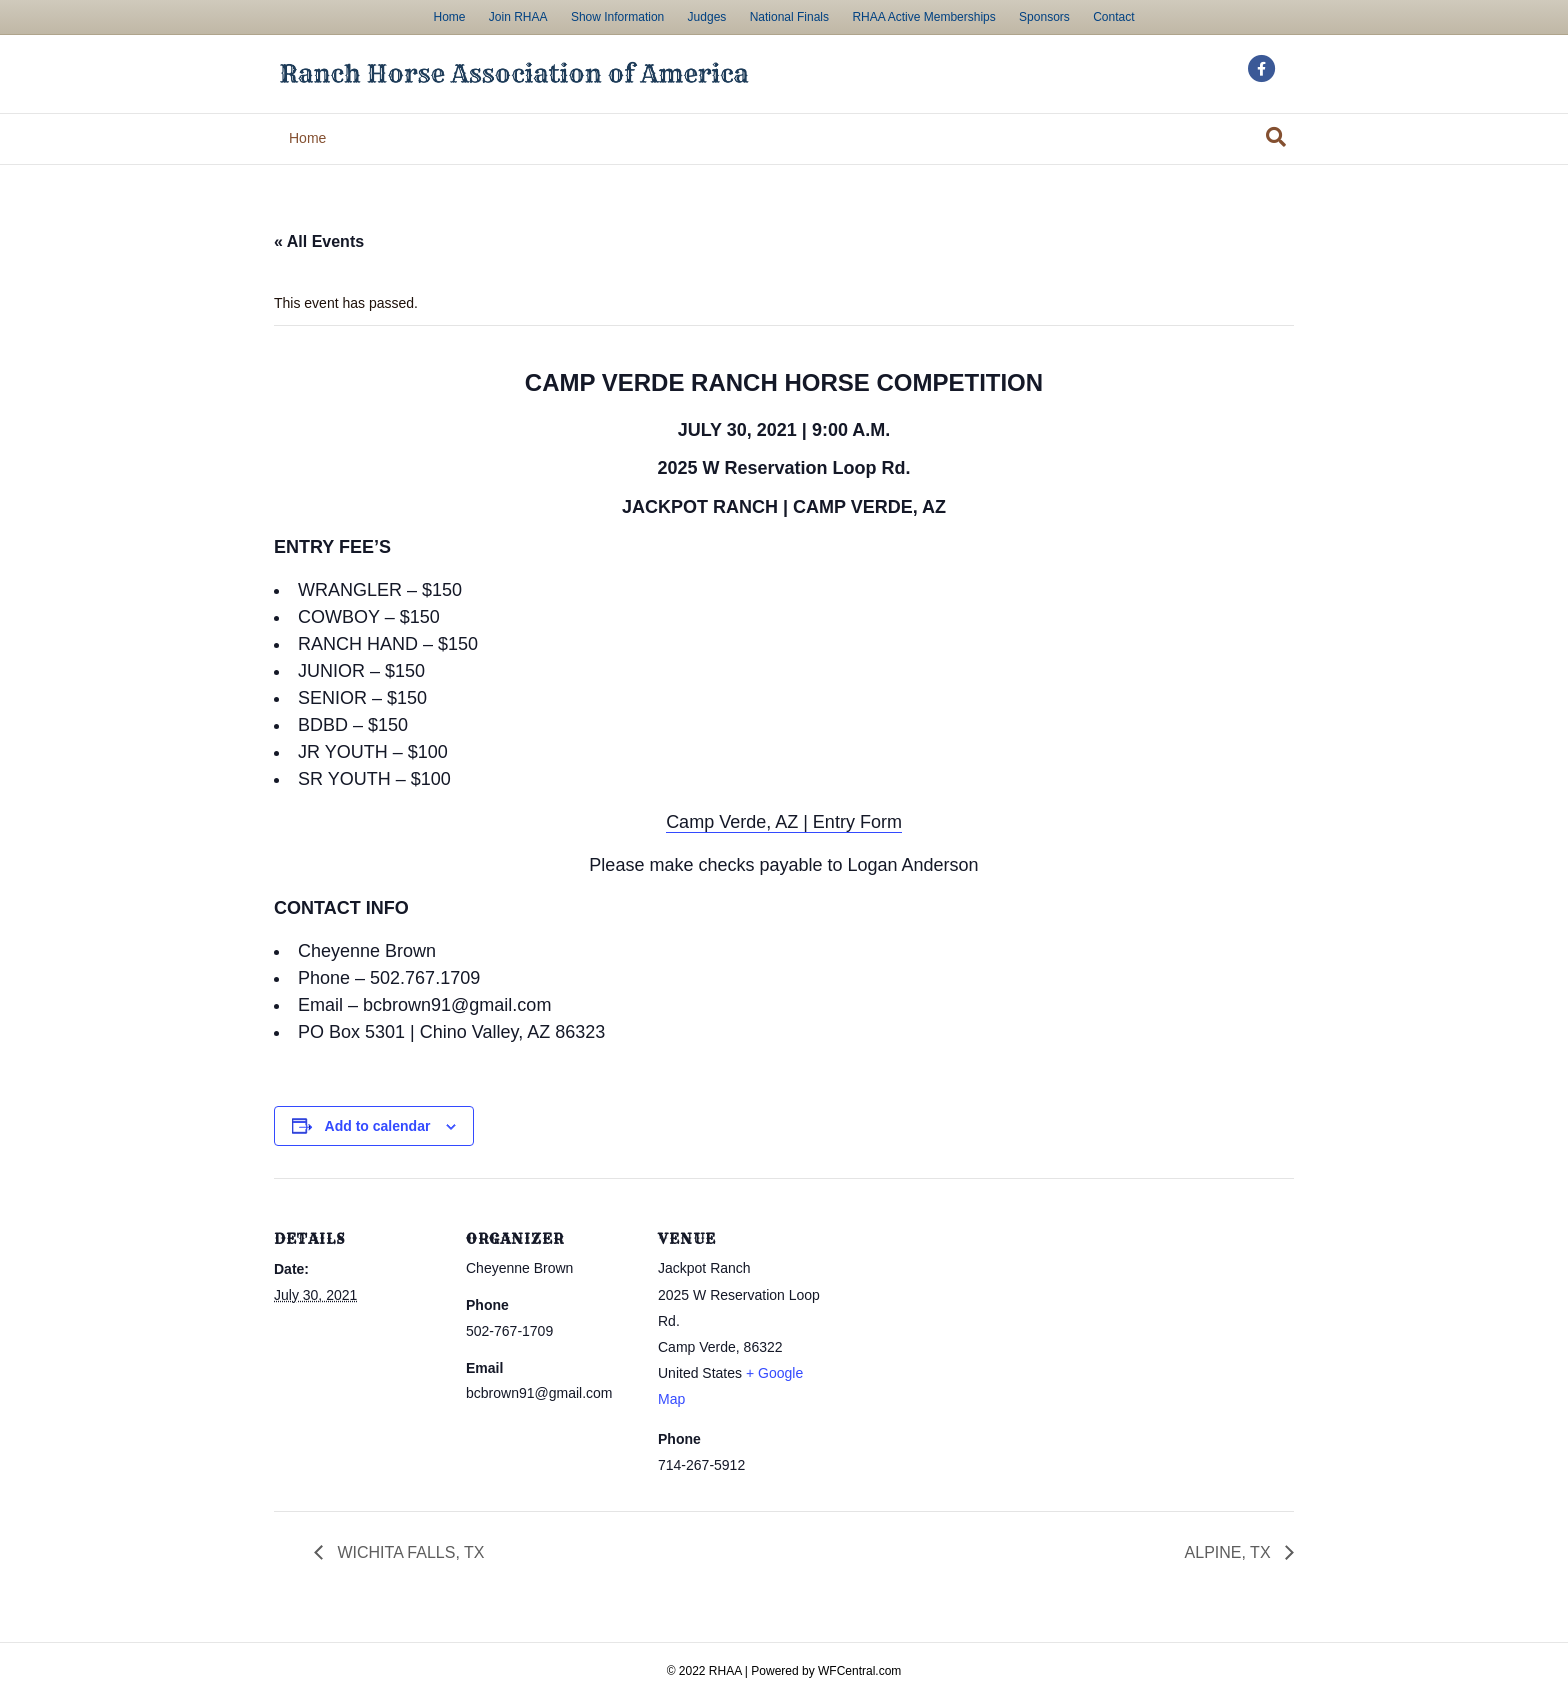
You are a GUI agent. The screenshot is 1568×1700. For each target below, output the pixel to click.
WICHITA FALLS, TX (408, 1552)
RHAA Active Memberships (923, 17)
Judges (707, 17)
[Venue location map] (955, 1315)
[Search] (1276, 137)
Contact (1113, 17)
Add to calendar (378, 1126)
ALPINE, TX (1230, 1552)
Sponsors (1044, 17)
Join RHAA (518, 17)
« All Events (319, 241)
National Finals (789, 17)
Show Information (617, 17)
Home (449, 17)
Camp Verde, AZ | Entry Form (784, 822)
